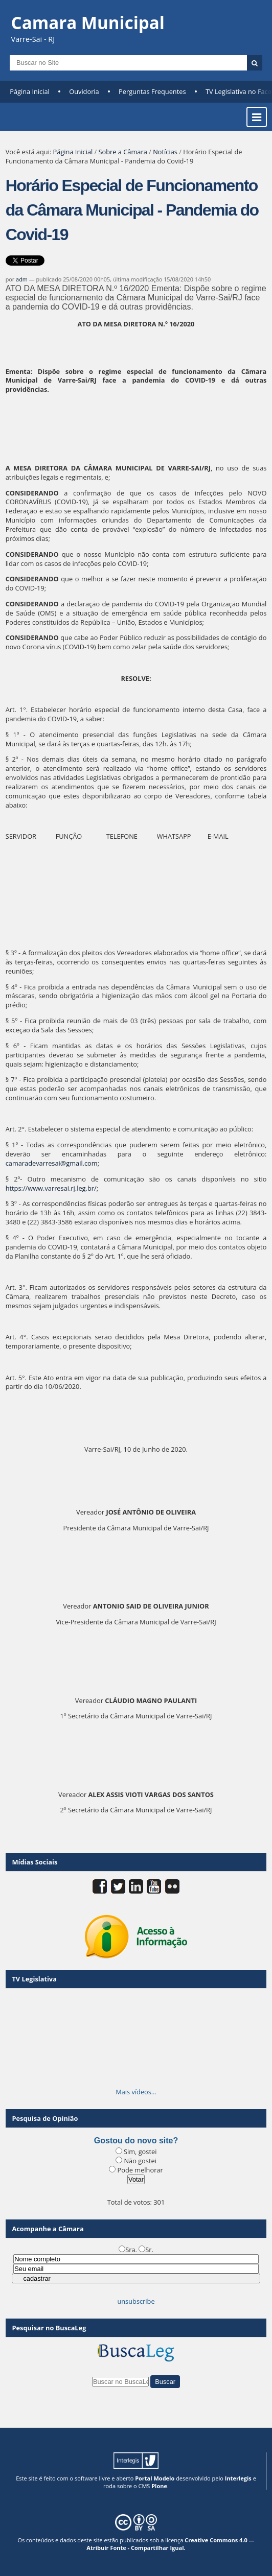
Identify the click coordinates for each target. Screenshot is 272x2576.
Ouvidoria (84, 91)
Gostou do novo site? (136, 2140)
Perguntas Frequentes (152, 91)
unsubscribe (135, 2301)
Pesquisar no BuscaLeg (49, 2327)
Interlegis (238, 2478)
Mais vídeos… (136, 2091)
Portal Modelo (154, 2478)
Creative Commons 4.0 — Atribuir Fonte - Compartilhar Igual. (170, 2543)
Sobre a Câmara (123, 151)
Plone (159, 2486)
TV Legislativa (34, 1978)
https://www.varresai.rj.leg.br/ (51, 1188)
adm (22, 279)
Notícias (165, 151)
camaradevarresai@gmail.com (52, 1163)
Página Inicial (30, 91)
